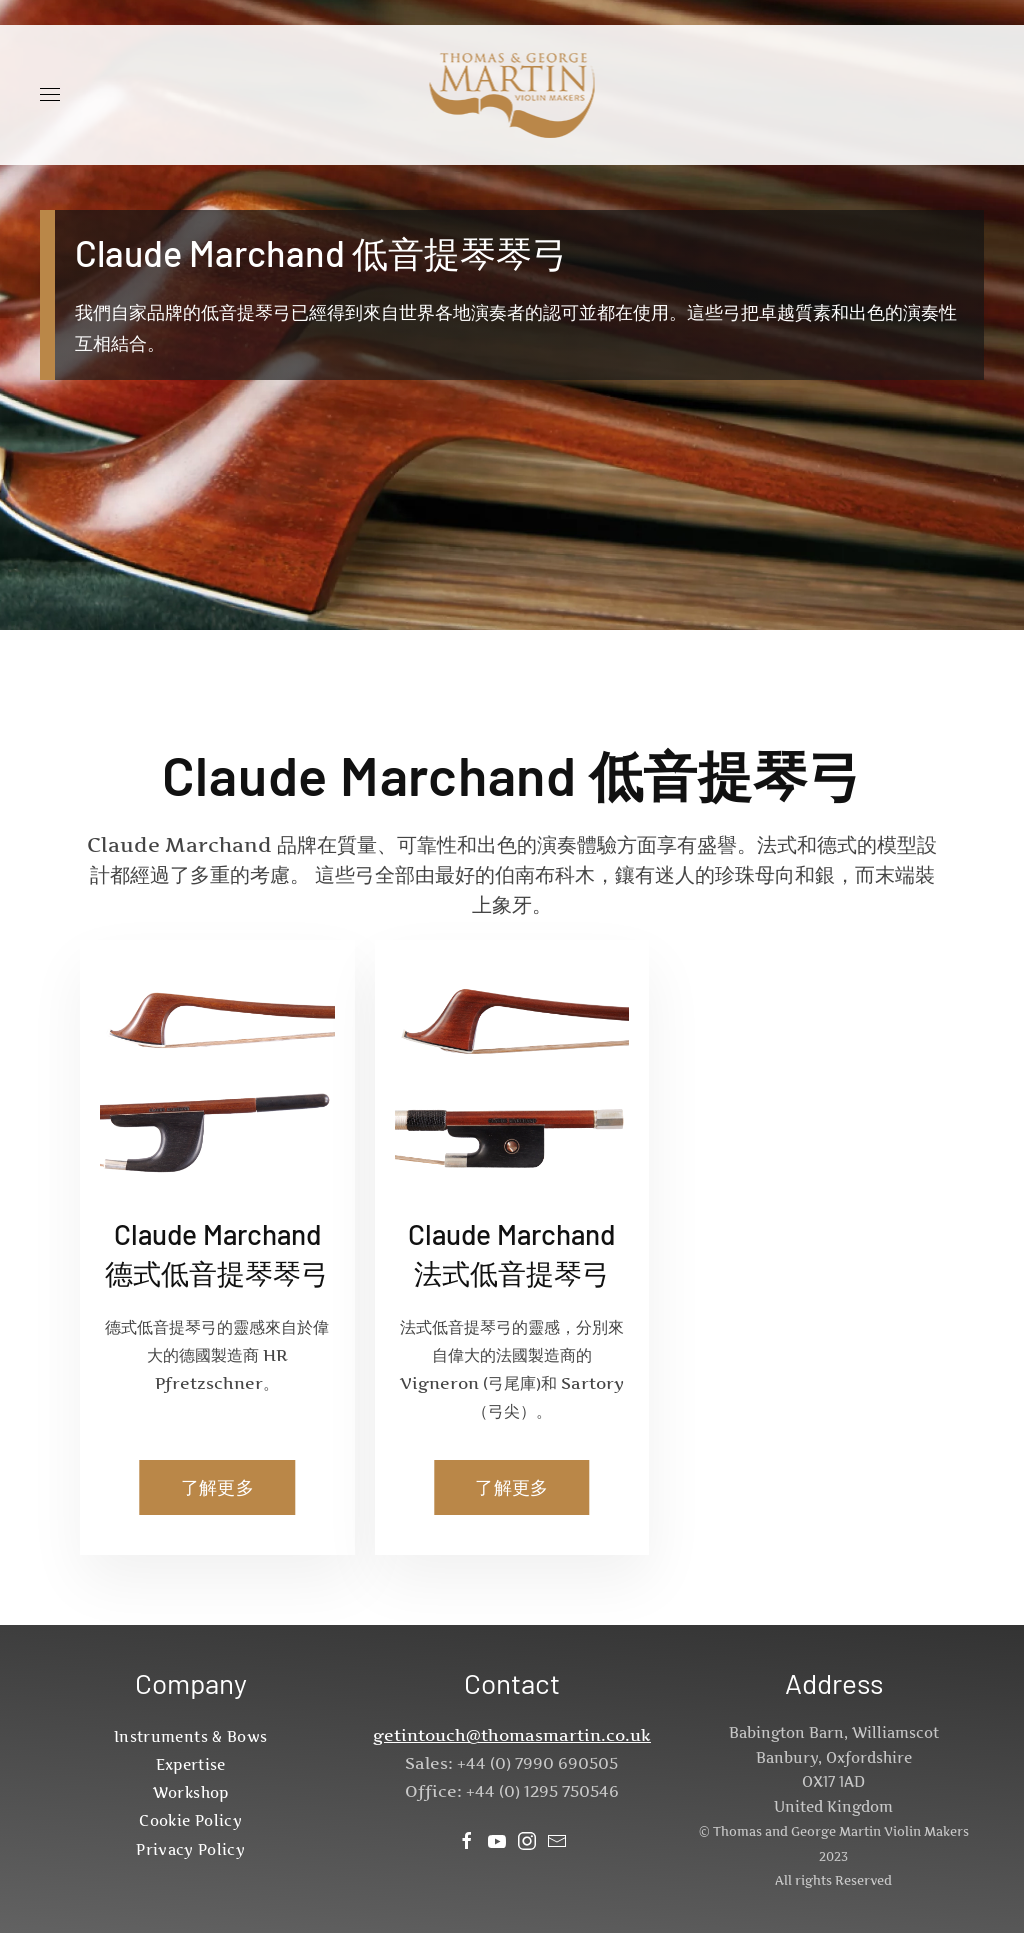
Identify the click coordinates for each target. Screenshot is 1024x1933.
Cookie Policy (190, 1820)
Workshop (191, 1792)
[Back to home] (512, 95)
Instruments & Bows (190, 1736)
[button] (50, 95)
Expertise (191, 1764)
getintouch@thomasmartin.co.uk (512, 1735)
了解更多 (217, 1487)
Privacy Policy (190, 1849)
